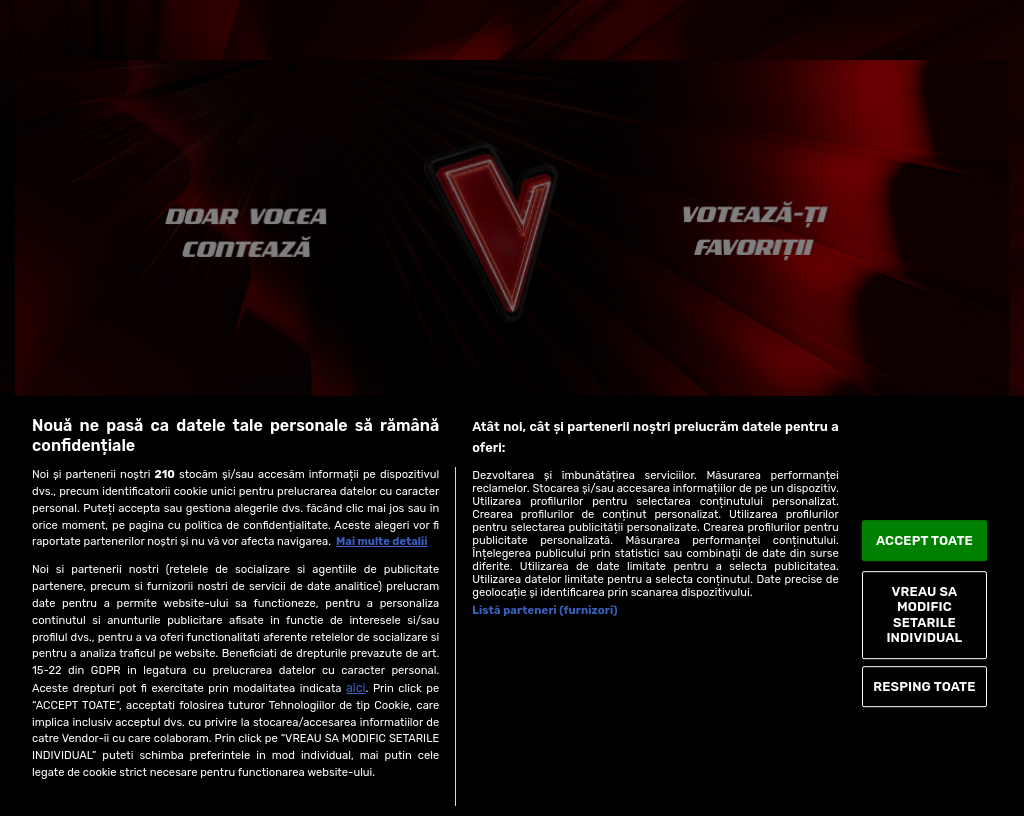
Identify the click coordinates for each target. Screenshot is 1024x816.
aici (356, 687)
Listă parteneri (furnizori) (544, 610)
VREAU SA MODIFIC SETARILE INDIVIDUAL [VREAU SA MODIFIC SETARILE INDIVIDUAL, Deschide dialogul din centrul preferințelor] (924, 615)
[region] (512, 606)
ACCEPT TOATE (924, 540)
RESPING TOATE (924, 686)
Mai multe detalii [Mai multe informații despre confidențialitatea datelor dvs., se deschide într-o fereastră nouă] (381, 541)
